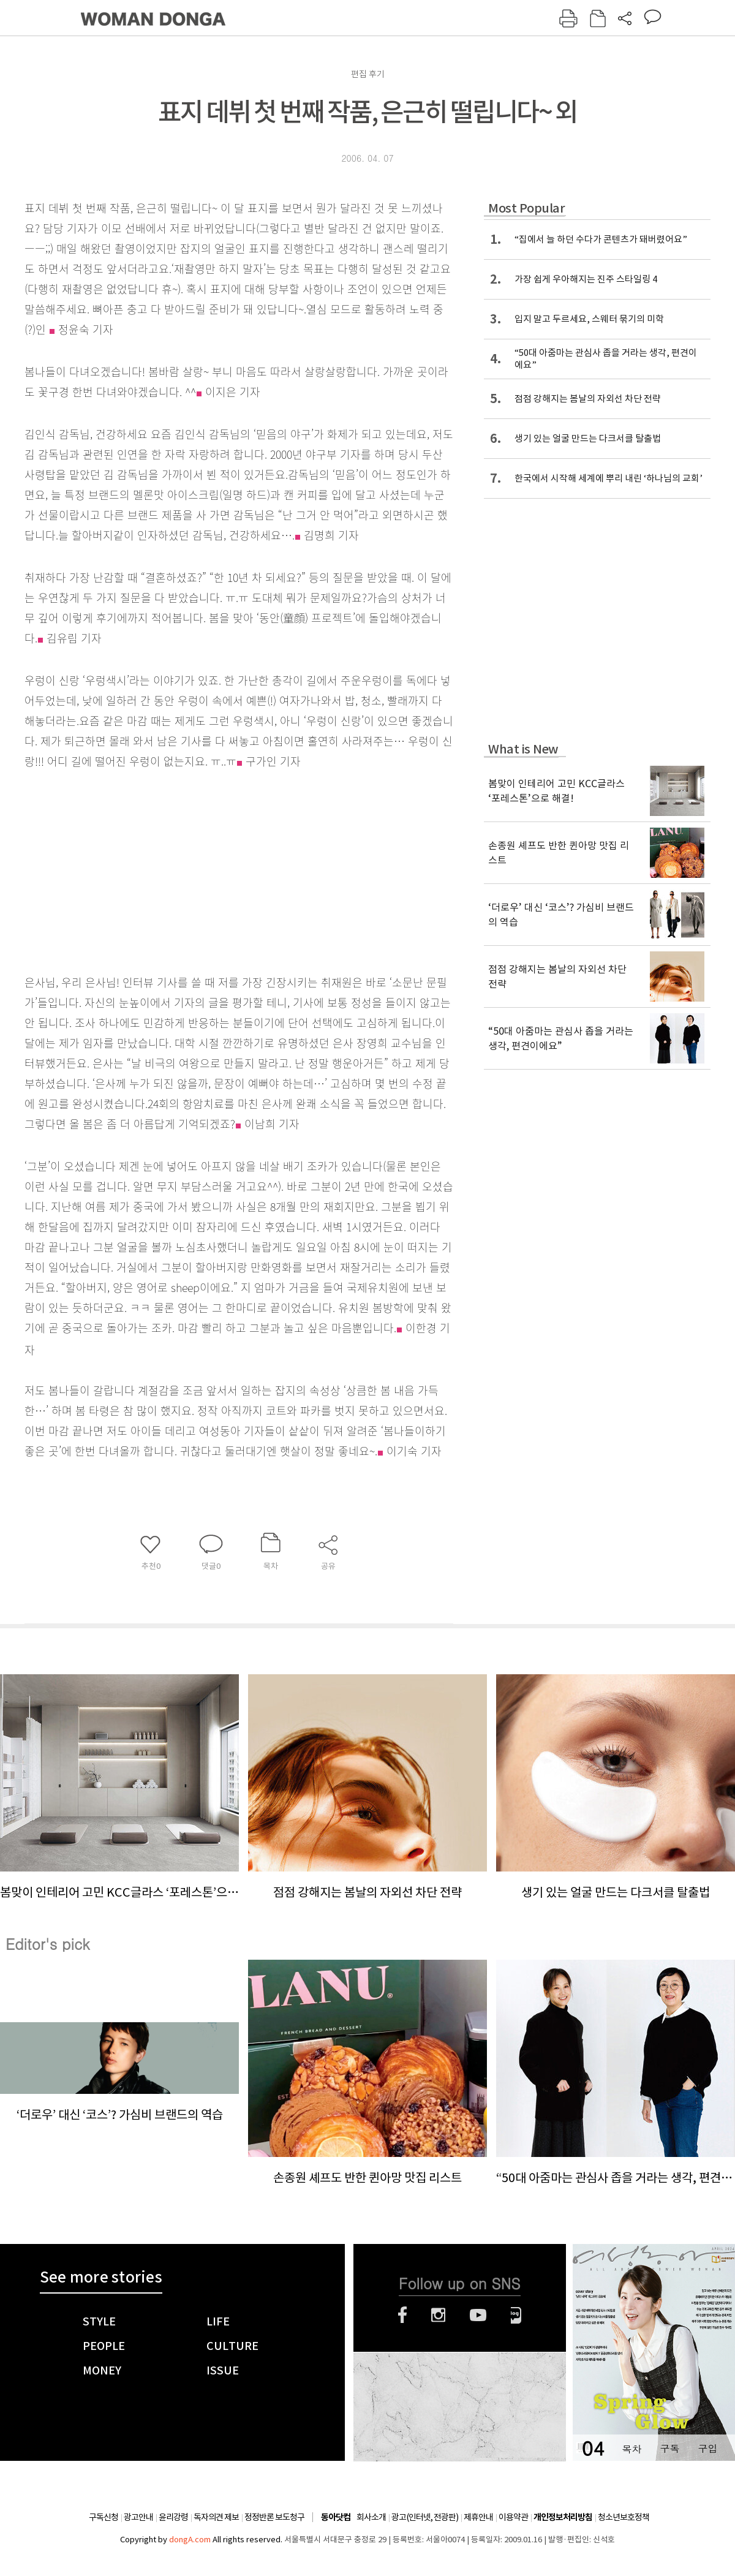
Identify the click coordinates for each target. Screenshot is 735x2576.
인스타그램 (438, 2315)
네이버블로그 (516, 2315)
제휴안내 (478, 2517)
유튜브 (478, 2315)
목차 (631, 2448)
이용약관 (513, 2517)
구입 (707, 2448)
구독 (669, 2448)
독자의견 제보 (216, 2517)
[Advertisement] (208, 869)
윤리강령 (173, 2517)
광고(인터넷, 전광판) (424, 2517)
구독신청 (103, 2517)
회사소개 (371, 2517)
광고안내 (138, 2517)
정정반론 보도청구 (274, 2517)
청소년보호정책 (623, 2517)
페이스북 (402, 2315)
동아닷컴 (335, 2517)
